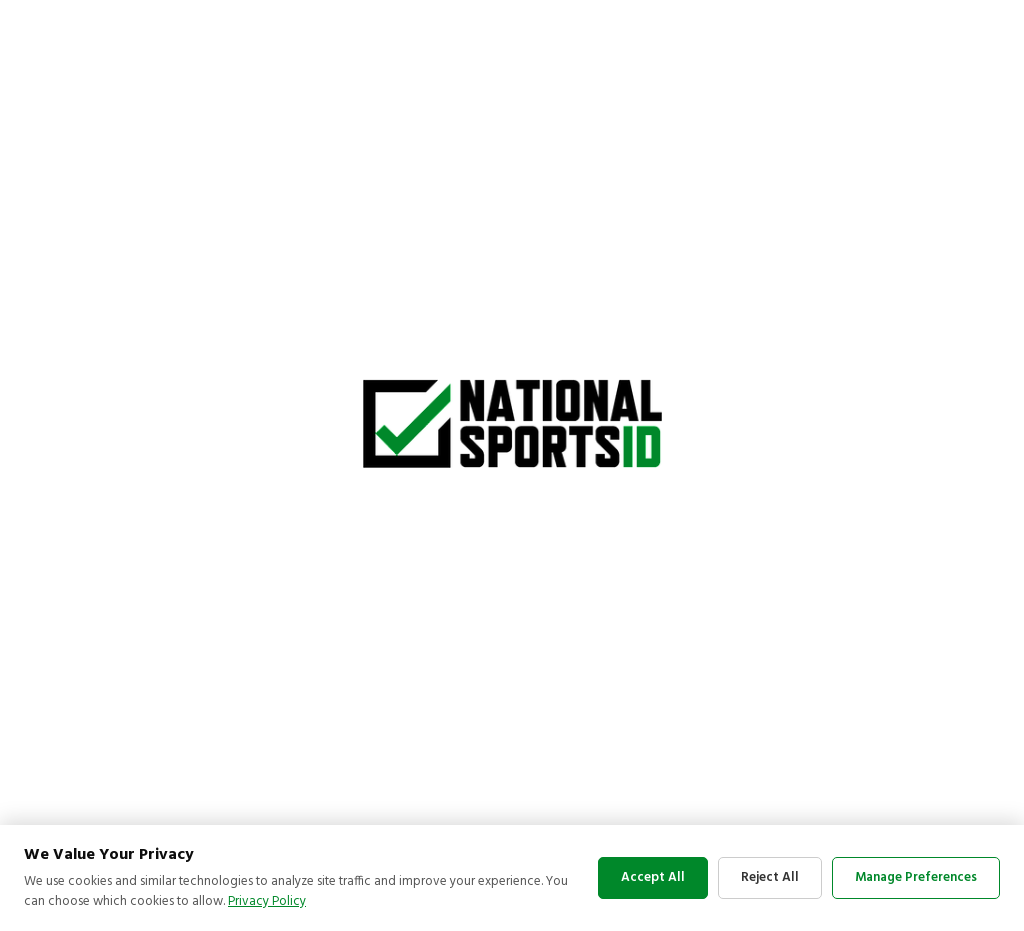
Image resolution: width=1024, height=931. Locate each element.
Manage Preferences (916, 877)
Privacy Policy (267, 901)
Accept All (653, 877)
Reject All (770, 877)
